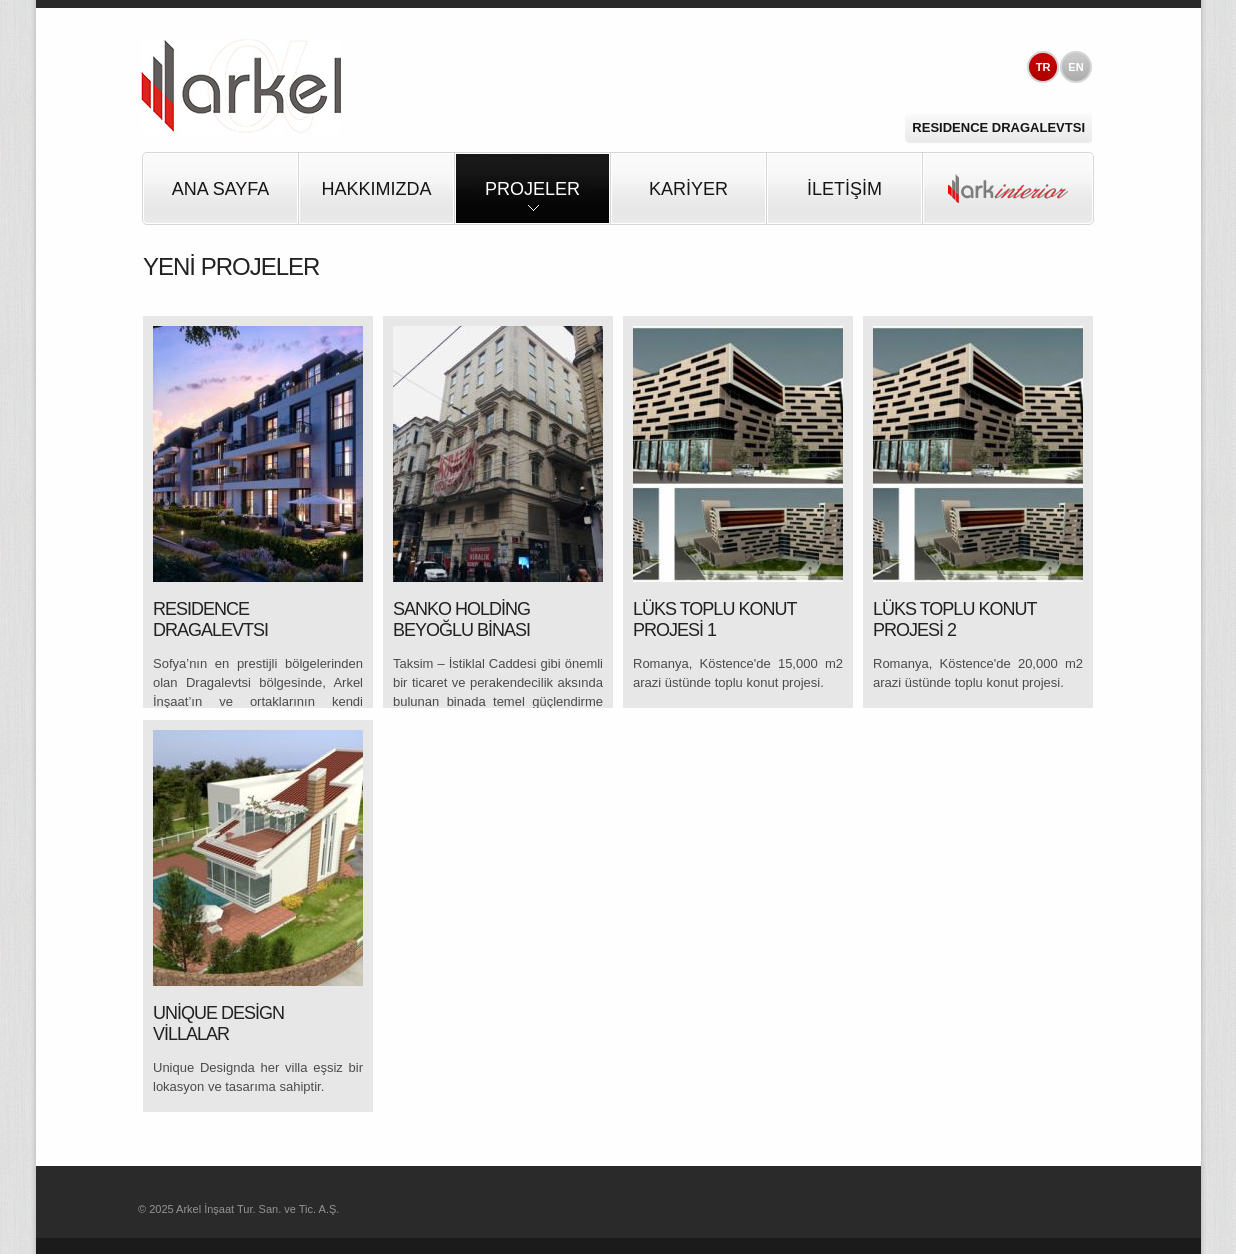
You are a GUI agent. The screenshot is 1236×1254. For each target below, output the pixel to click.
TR (1043, 67)
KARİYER (688, 189)
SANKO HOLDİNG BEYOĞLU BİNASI (461, 620)
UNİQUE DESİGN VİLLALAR (218, 1024)
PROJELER (532, 201)
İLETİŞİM (844, 189)
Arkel (241, 86)
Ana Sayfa (221, 189)
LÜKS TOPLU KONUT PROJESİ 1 (714, 620)
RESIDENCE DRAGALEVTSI (210, 620)
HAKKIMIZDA (376, 189)
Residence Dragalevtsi (998, 127)
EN (1075, 67)
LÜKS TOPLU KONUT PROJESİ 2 (954, 620)
